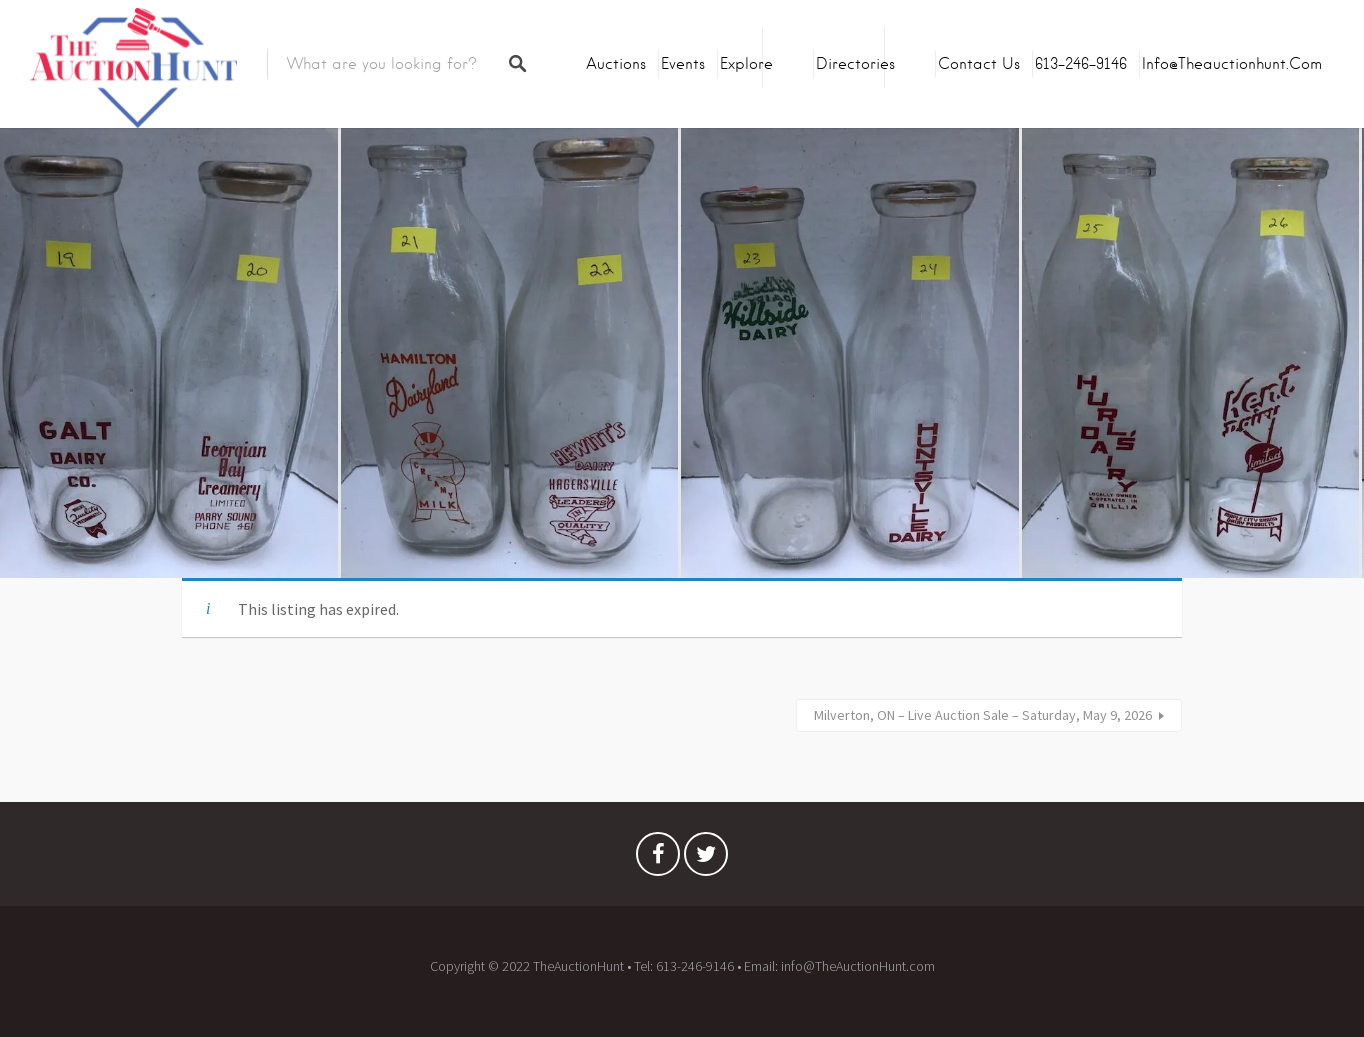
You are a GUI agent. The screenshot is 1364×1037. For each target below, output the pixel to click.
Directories (855, 64)
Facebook (658, 859)
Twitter (706, 859)
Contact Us (979, 64)
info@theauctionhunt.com (1232, 64)
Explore (746, 64)
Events (683, 64)
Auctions (616, 64)
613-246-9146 (1081, 64)
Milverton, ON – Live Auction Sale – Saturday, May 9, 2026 (983, 715)
